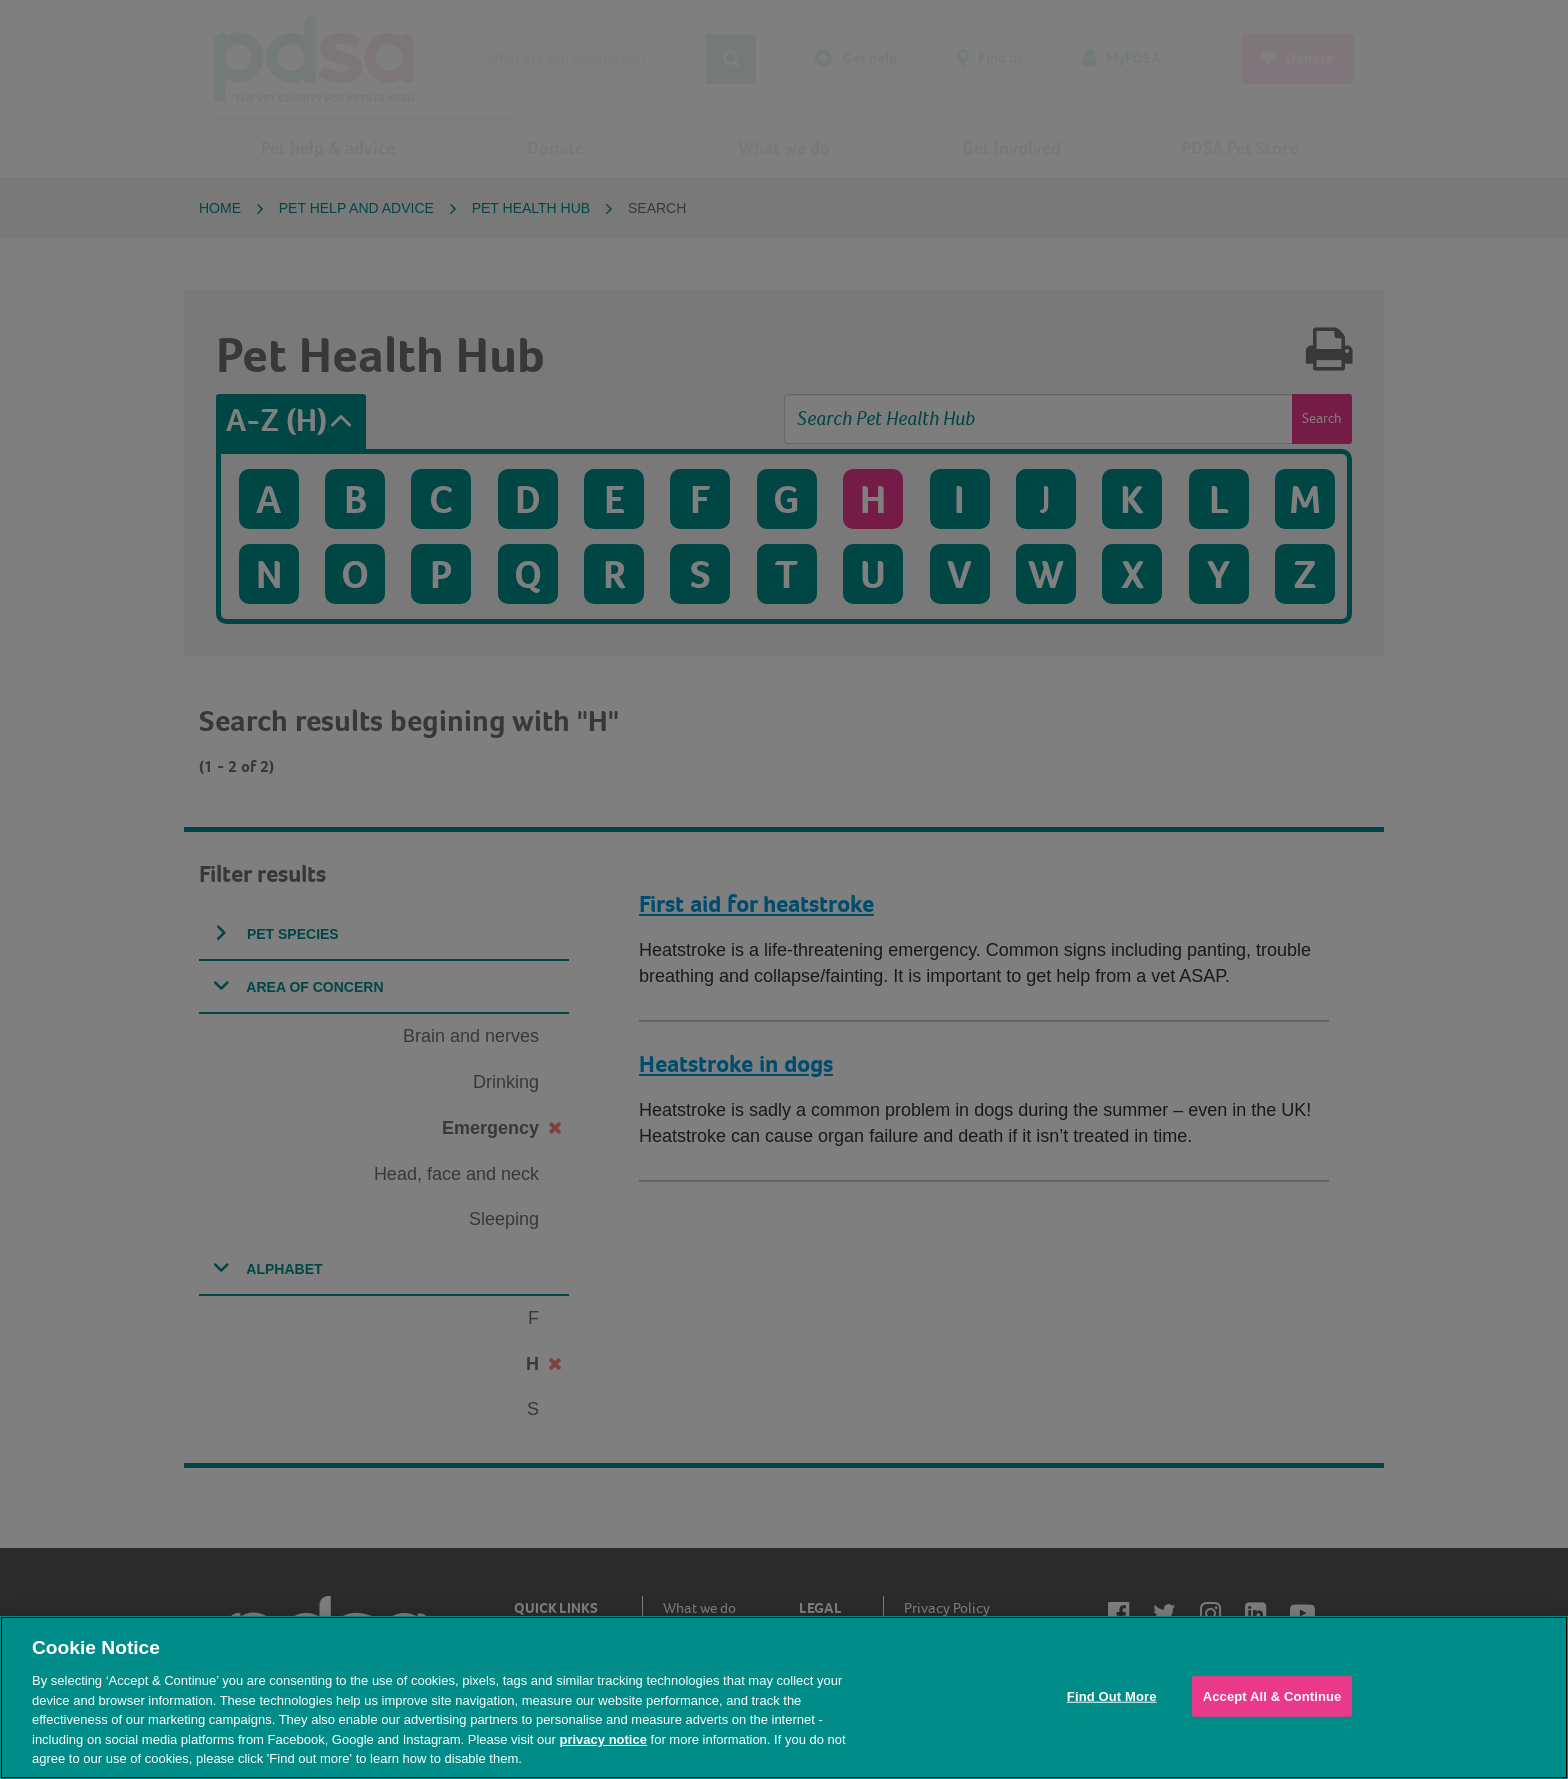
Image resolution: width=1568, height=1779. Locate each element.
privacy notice (602, 1739)
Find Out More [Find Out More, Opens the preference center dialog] (1112, 1695)
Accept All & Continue (1272, 1695)
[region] (784, 1697)
